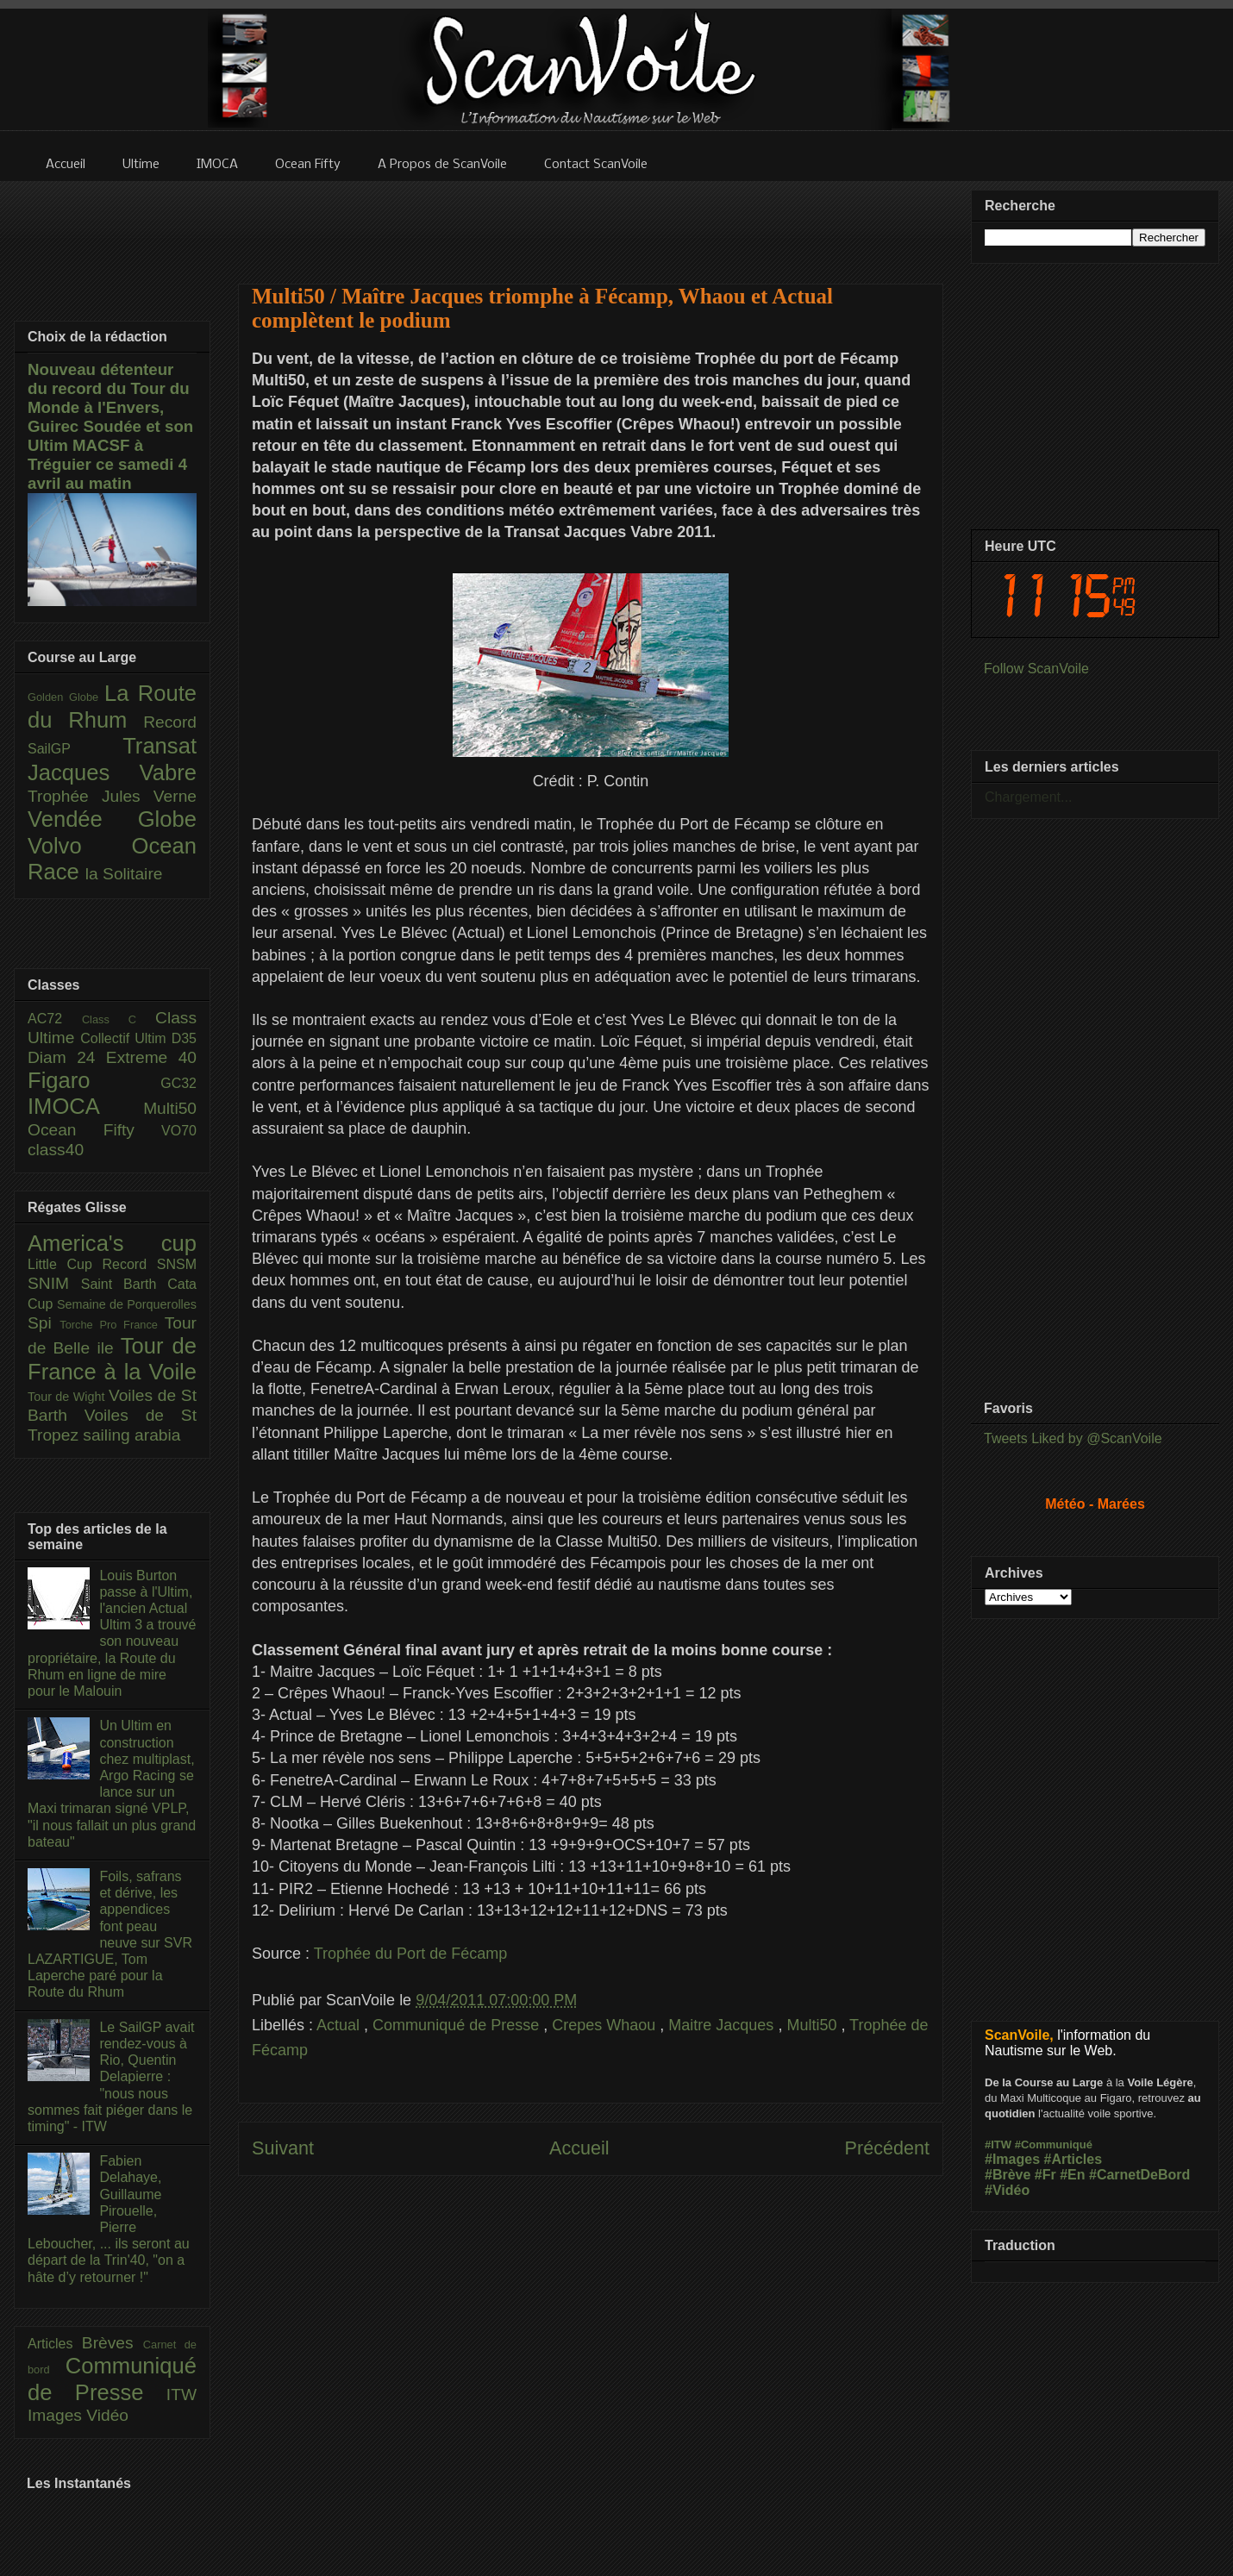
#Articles (1073, 2159)
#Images (1012, 2159)
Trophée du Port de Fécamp (410, 1953)
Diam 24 (67, 1057)
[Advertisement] (590, 221)
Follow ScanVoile (1036, 668)
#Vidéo (1007, 2190)
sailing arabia (131, 1435)
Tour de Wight (68, 1397)
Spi (43, 1323)
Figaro (94, 1080)
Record (170, 722)
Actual (340, 2025)
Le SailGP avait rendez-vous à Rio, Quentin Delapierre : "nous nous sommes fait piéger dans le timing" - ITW (111, 2077)
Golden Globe (66, 697)
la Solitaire (124, 874)
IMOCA (85, 1106)
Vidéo (107, 2415)
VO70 (179, 1130)
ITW (181, 2394)
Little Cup (65, 1264)
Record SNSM (150, 1264)
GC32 (178, 1083)
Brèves (112, 2343)
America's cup (112, 1243)
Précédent (887, 2148)
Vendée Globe (112, 819)
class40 (56, 1150)
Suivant (283, 2148)
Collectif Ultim (125, 1038)
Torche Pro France (111, 1324)
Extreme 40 (151, 1057)
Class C (118, 1019)
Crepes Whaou (606, 2025)
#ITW (998, 2144)
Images (57, 2415)
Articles (55, 2343)
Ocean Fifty (94, 1130)
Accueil (579, 2148)
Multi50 (813, 2025)
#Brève (1007, 2174)
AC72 (55, 1018)
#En (1072, 2174)
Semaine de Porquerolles (127, 1304)
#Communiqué (1053, 2144)
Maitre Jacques (723, 2025)
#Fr (1045, 2174)
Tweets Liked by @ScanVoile (1073, 1438)
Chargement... (1028, 797)
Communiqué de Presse (457, 2025)
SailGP (75, 748)
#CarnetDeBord (1139, 2174)
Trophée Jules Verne (112, 796)
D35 (184, 1038)
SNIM (54, 1283)
